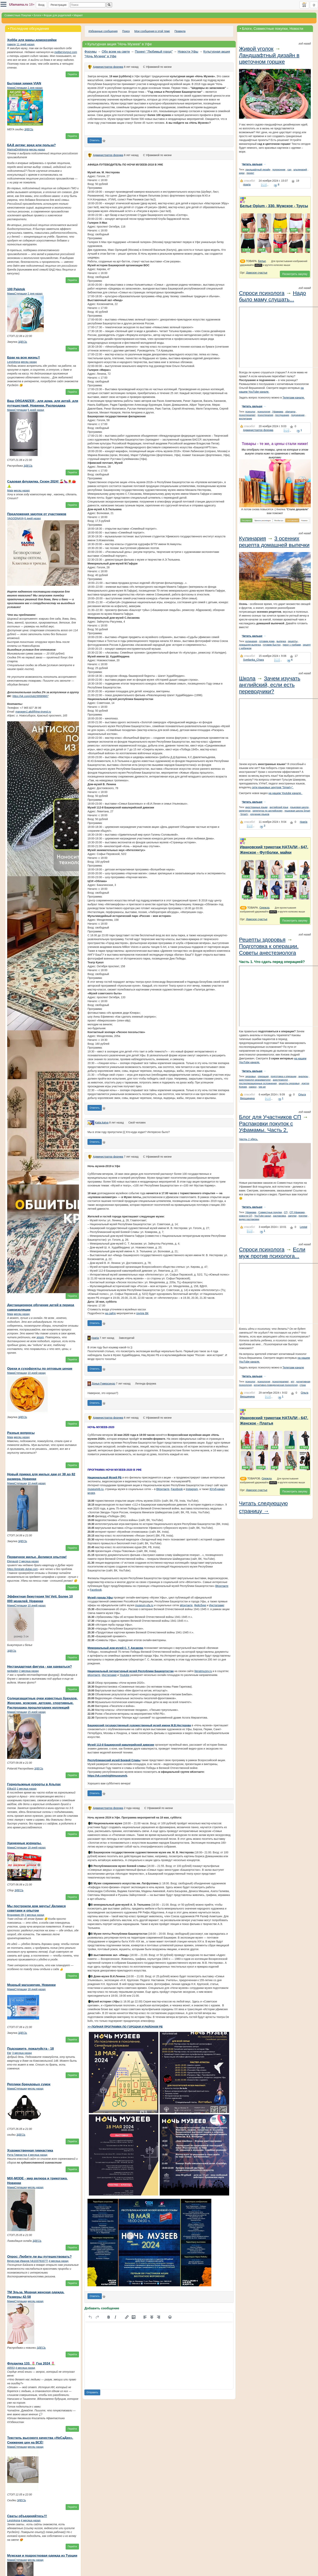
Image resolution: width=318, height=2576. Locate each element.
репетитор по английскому (267, 810)
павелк (11, 44)
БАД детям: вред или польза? (31, 145)
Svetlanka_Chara (253, 659)
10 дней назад (37, 1372)
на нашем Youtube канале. (285, 793)
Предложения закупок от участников (36, 514)
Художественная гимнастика (30, 2150)
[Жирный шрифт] (108, 2317)
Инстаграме (216, 1605)
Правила (179, 31)
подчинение (297, 415)
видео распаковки (249, 1219)
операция (263, 1076)
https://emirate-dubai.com (22, 1569)
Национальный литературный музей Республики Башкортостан (130, 1671)
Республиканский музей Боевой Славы (114, 1760)
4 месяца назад (37, 2154)
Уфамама (277, 411)
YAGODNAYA (15, 518)
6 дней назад (32, 518)
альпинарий (300, 169)
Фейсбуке (200, 1605)
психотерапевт (247, 415)
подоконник (278, 169)
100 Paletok (16, 289)
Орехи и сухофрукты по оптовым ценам (39, 1368)
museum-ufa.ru (144, 1605)
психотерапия (265, 415)
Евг (9, 2053)
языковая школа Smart (297, 810)
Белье (262, 261)
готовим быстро (272, 644)
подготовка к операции (283, 1076)
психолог (250, 411)
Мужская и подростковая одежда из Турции (42, 2555)
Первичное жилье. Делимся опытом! (37, 1557)
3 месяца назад (22, 2053)
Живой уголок (256, 49)
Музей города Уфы (100, 1597)
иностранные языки (256, 807)
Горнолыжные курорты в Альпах (34, 1784)
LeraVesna (13, 361)
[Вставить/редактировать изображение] (133, 2317)
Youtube (124, 1675)
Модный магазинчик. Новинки (31, 1985)
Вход (41, 4)
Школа (247, 678)
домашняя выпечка (250, 644)
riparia (95, 1337)
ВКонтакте (162, 1489)
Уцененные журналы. (24, 1843)
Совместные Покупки (17, 15)
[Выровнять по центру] (151, 2317)
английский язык (279, 807)
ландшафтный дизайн (257, 169)
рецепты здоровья (289, 1083)
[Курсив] (115, 2317)
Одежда (264, 907)
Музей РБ (115, 1477)
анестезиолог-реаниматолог (255, 1080)
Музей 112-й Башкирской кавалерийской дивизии (120, 1744)
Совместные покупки (270, 1212)
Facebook (177, 1489)
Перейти (72, 74)
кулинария (251, 641)
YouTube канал (262, 1216)
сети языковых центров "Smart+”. (272, 787)
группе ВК (142, 1313)
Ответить (94, 140)
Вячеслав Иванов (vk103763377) (27, 2260)
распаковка (279, 1216)
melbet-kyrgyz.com (65, 52)
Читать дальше (252, 164)
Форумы (90, 51)
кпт (292, 1381)
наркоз (252, 1087)
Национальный (97, 1477)
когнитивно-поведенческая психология (275, 1385)
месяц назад (37, 149)
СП (285, 1212)
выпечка (281, 641)
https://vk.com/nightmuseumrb (107, 1775)
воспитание (245, 418)
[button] (3, 4)
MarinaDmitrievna (17, 149)
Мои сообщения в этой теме (152, 31)
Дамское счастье (256, 272)
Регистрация (59, 4)
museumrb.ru (95, 1489)
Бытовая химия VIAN (24, 83)
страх (303, 1385)
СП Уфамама (297, 1212)
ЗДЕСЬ (28, 129)
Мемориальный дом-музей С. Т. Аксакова (115, 1647)
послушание (282, 415)
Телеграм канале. (294, 397)
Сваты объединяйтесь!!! (27, 2516)
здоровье (250, 1076)
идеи (241, 173)
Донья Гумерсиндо (103, 1383)
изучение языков (259, 814)
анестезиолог (280, 1080)
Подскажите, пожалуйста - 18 (30, 2048)
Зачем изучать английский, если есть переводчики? (269, 684)
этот (40, 1337)
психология (263, 411)
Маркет (78, 15)
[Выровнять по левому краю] (145, 2317)
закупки (292, 1216)
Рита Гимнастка (17, 2154)
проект (250, 173)
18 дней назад (37, 1847)
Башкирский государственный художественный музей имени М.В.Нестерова (139, 1725)
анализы (303, 1076)
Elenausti (12, 1561)
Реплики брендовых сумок (29, 2084)
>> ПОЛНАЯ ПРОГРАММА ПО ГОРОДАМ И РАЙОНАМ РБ (125, 2026)
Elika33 (11, 1788)
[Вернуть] (97, 2317)
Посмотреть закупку (294, 274)
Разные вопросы (21, 1433)
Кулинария (252, 538)
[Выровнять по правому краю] (158, 2317)
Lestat (303, 1226)
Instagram (192, 1489)
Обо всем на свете (116, 51)
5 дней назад (36, 409)
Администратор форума (108, 66)
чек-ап (262, 1087)
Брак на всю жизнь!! (23, 357)
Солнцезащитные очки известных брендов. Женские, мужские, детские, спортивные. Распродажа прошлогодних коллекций (42, 1702)
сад (289, 169)
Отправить (92, 2392)
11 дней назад (25, 44)
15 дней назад (37, 1712)
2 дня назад (35, 87)
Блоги (37, 15)
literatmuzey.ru (203, 1671)
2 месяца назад (29, 1561)
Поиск (126, 31)
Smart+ (244, 814)
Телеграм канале (293, 1367)
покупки (302, 1216)
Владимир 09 (15, 1914)
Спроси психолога (262, 293)
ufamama (290, 411)
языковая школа (299, 807)
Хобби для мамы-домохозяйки (32, 40)
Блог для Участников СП (270, 1117)
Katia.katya (101, 1122)
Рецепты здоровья (262, 940)
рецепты (293, 641)
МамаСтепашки (17, 87)
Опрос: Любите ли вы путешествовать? (39, 2256)
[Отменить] (90, 2317)
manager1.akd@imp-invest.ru (33, 711)
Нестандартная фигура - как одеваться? (39, 1666)
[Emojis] (170, 2317)
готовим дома (267, 641)
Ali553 (11, 2367)
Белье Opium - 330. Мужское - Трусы (274, 206)
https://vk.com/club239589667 (30, 696)
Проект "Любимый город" (154, 51)
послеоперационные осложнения (258, 1083)
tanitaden (12, 1670)
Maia (10, 490)
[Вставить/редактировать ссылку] (126, 2317)
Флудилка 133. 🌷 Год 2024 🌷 (31, 2363)
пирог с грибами (292, 644)
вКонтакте (186, 1605)
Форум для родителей (57, 15)
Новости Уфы (188, 51)
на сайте (110, 1313)
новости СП (245, 1216)
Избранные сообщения (102, 31)
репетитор (245, 810)
